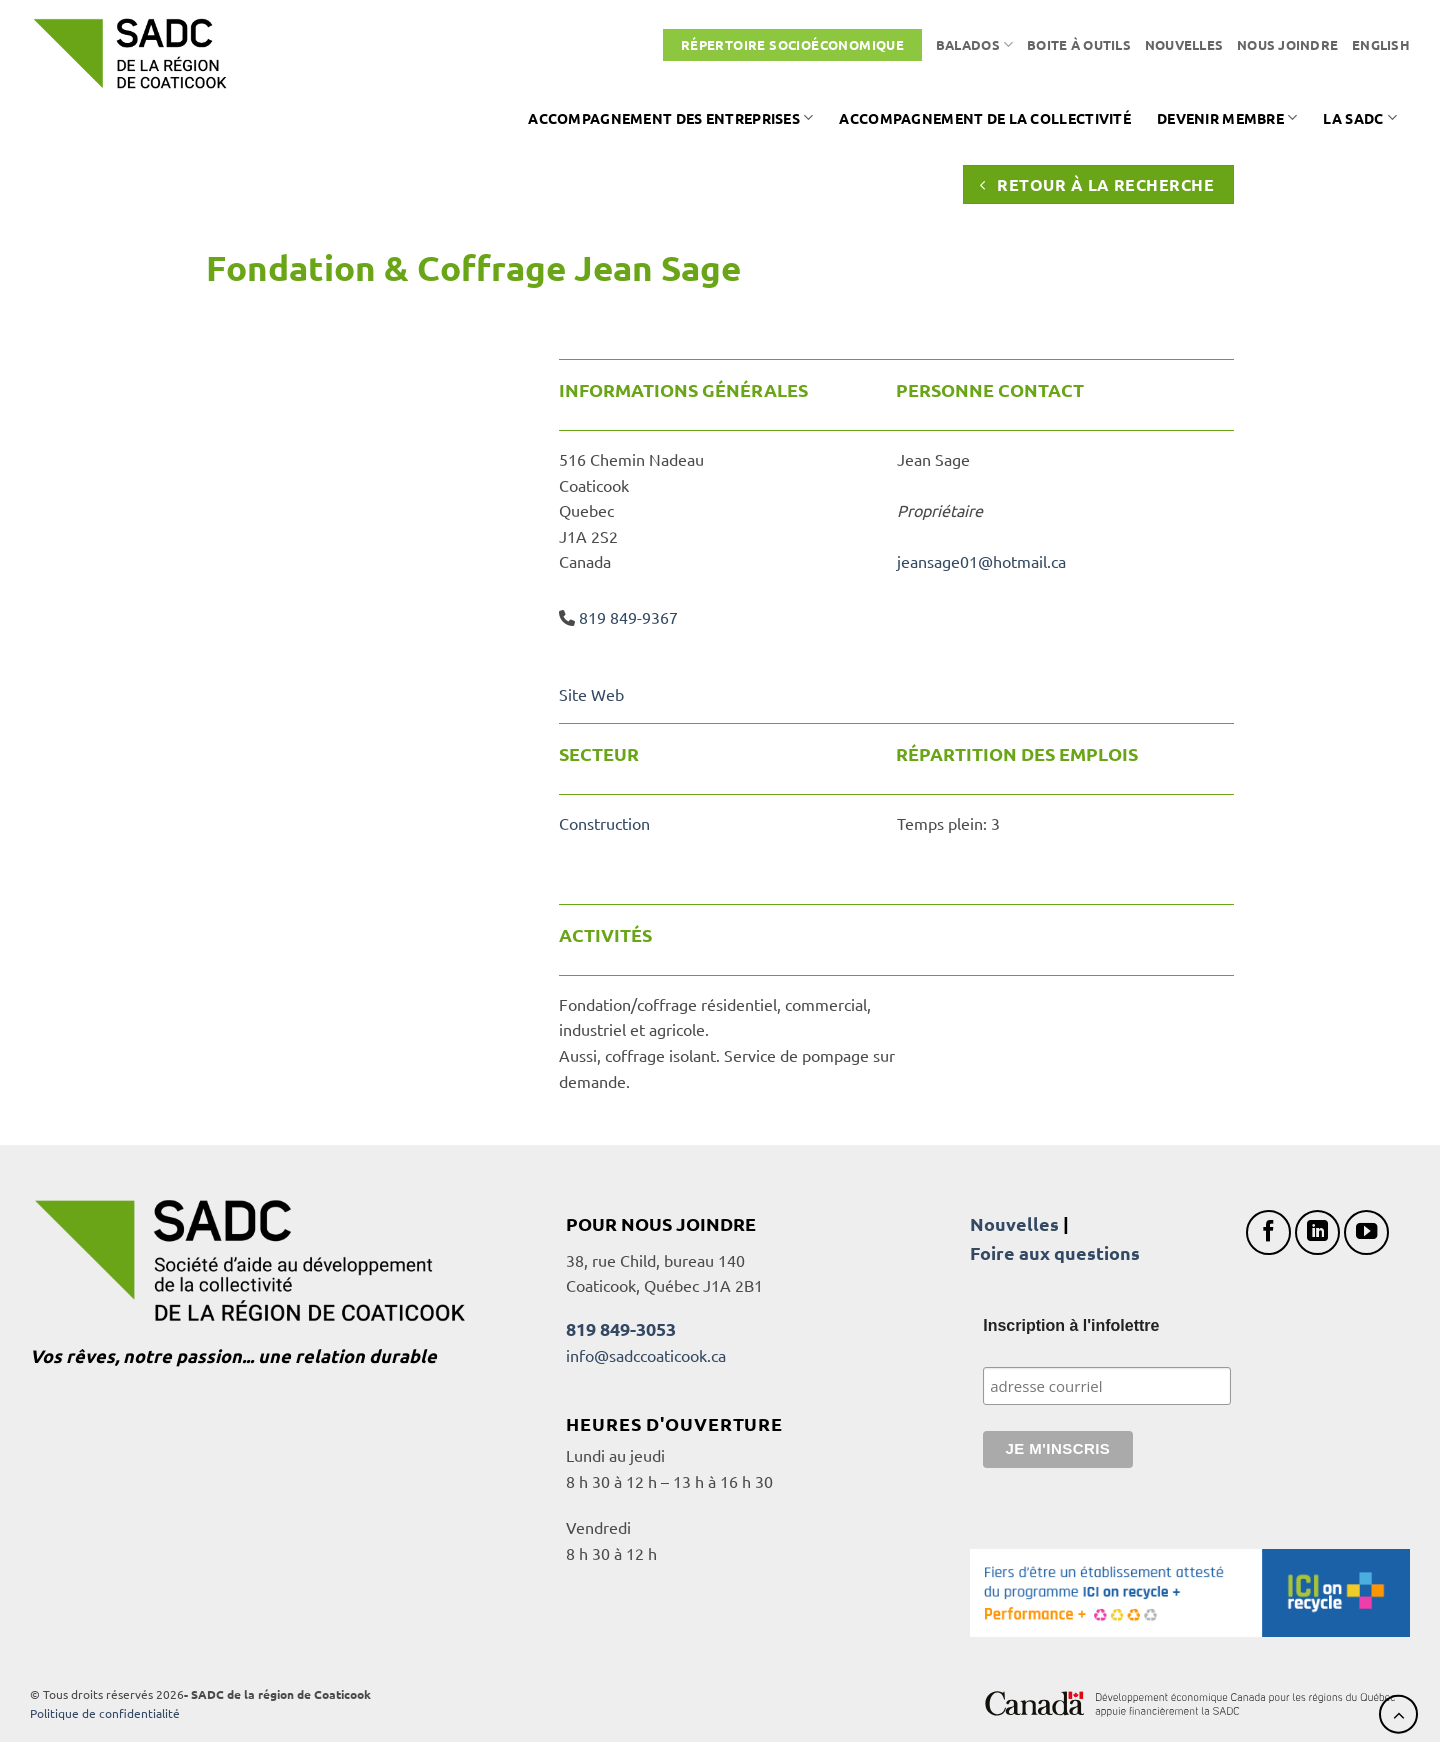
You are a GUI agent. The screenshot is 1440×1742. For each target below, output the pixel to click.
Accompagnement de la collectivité (985, 118)
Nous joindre (1287, 44)
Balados (974, 44)
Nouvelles (1184, 44)
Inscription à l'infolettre (1071, 1325)
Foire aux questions (1055, 1252)
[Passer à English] (1381, 45)
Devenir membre (1227, 117)
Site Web (591, 694)
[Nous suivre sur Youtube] (1366, 1232)
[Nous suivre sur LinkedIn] (1317, 1232)
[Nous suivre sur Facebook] (1268, 1232)
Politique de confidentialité (105, 1713)
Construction (604, 823)
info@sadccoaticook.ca (646, 1355)
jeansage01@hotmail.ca (981, 561)
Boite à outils (1079, 44)
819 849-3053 (621, 1328)
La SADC (1360, 117)
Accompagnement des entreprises (670, 117)
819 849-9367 (628, 617)
